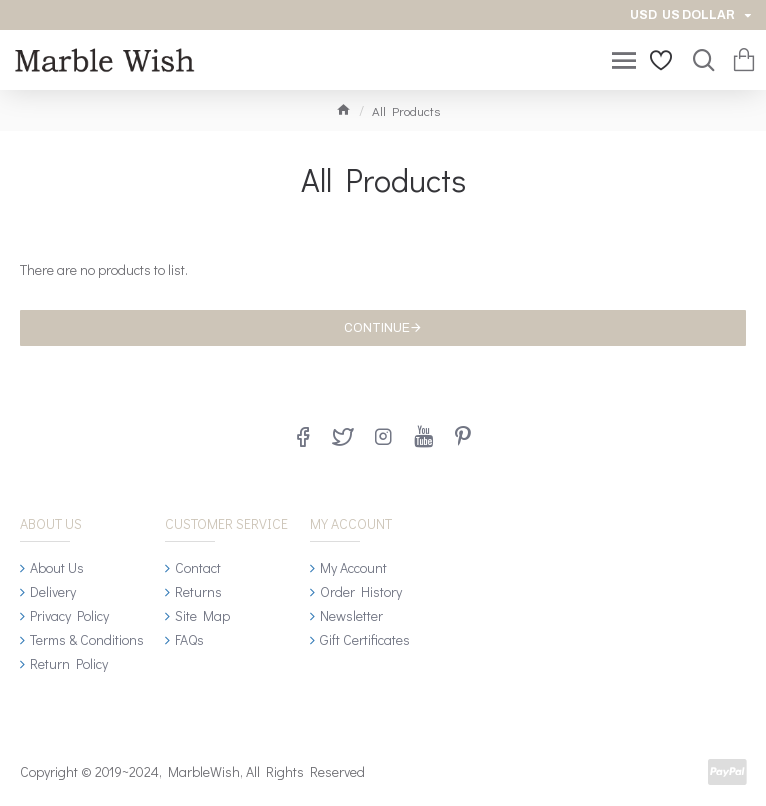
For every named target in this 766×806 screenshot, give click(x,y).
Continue (377, 328)
